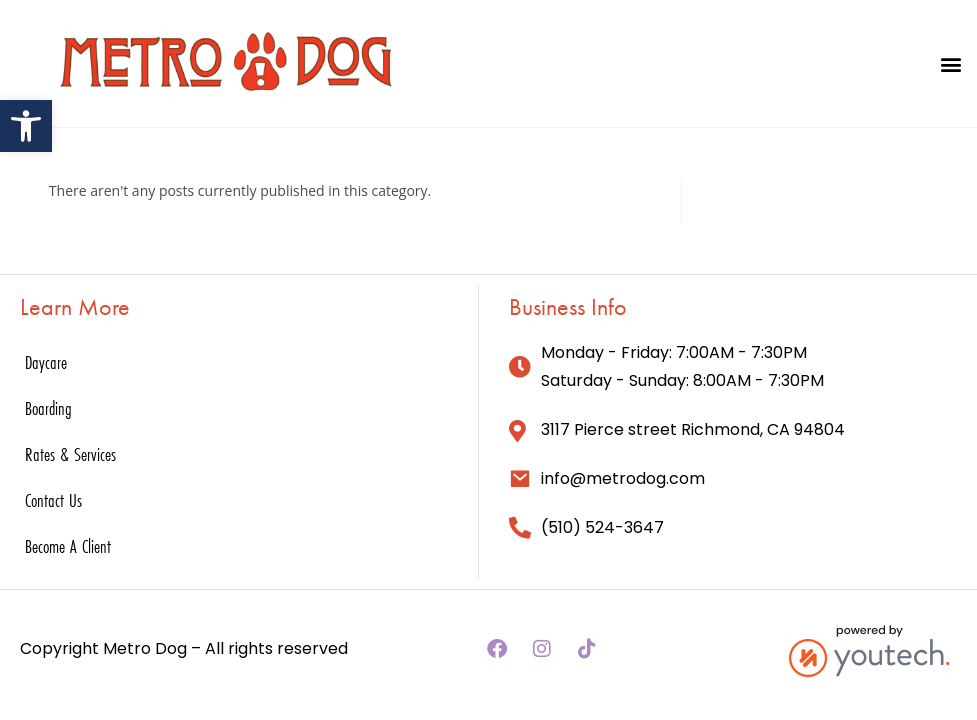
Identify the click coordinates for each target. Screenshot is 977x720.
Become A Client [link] (68, 546)
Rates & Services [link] (70, 454)
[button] (950, 63)
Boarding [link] (48, 408)
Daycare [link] (46, 362)
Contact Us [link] (53, 500)
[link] (26, 126)
